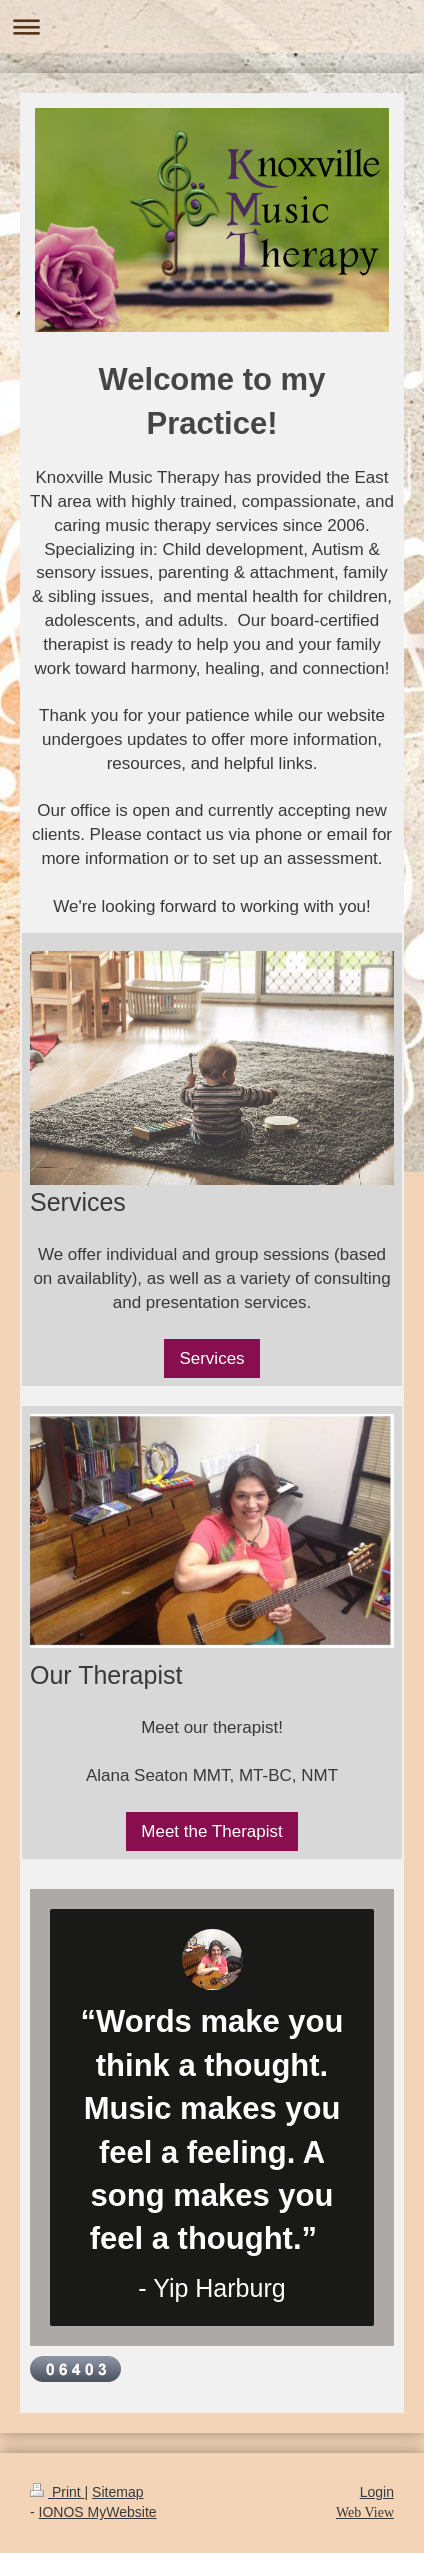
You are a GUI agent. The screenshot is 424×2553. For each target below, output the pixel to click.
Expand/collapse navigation (212, 26)
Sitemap (117, 2492)
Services (211, 1358)
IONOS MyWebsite (98, 2512)
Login (377, 2492)
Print (57, 2492)
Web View (365, 2512)
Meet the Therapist (211, 1831)
